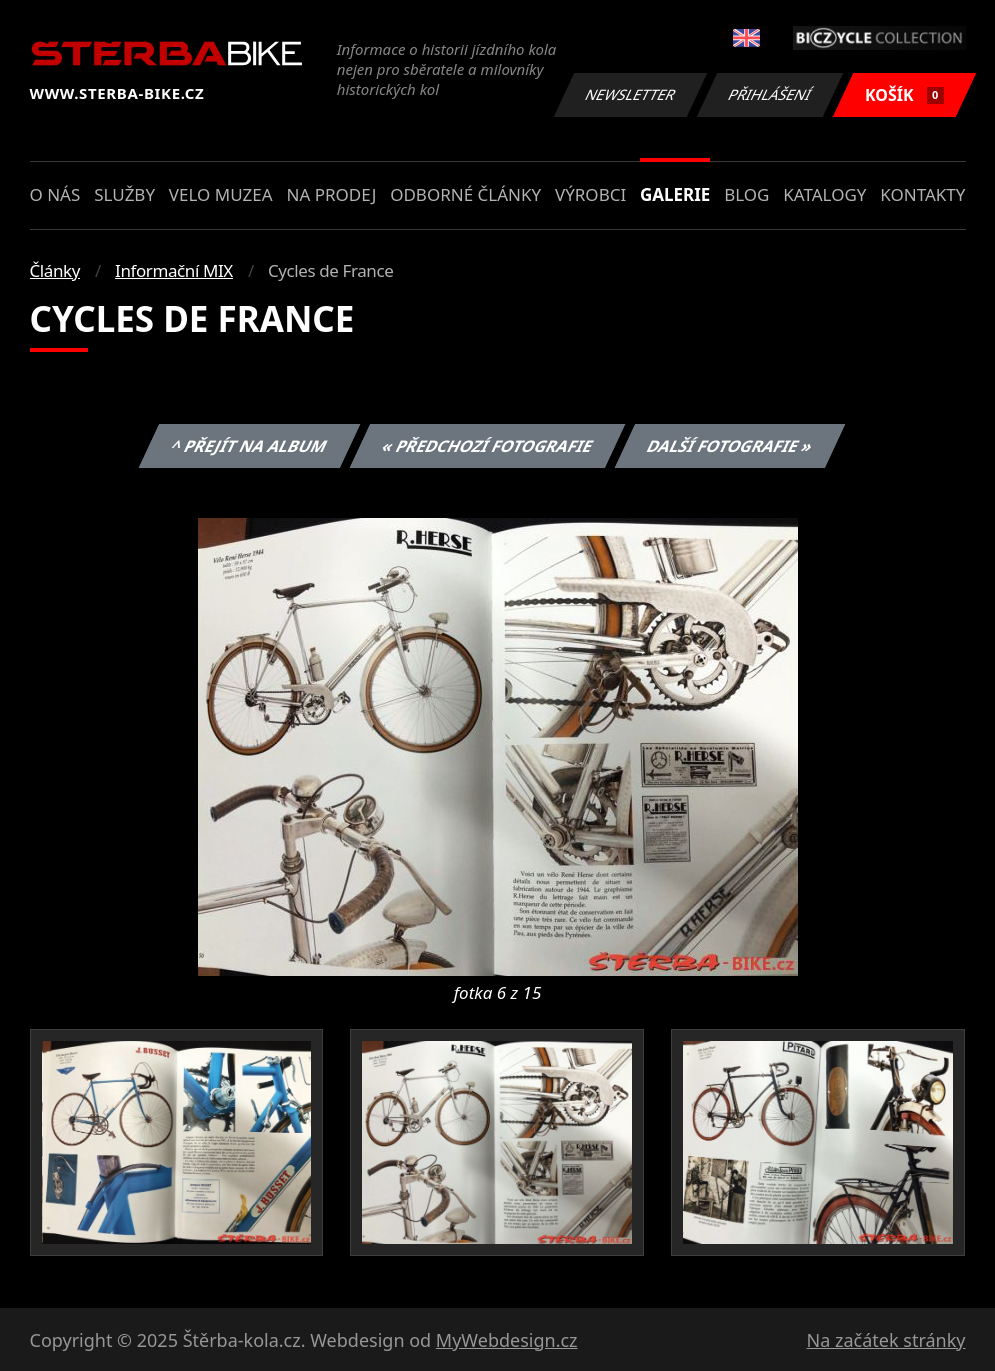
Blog (746, 194)
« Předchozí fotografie (488, 446)
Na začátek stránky (886, 1340)
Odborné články (465, 194)
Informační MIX (174, 270)
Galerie (675, 194)
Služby (124, 194)
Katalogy (824, 194)
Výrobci (590, 194)
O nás (55, 194)
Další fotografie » (730, 446)
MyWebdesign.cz (507, 1340)
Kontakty (922, 194)
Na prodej (331, 194)
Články (55, 270)
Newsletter (631, 94)
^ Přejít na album (249, 446)
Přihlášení (770, 94)
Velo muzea (221, 194)
